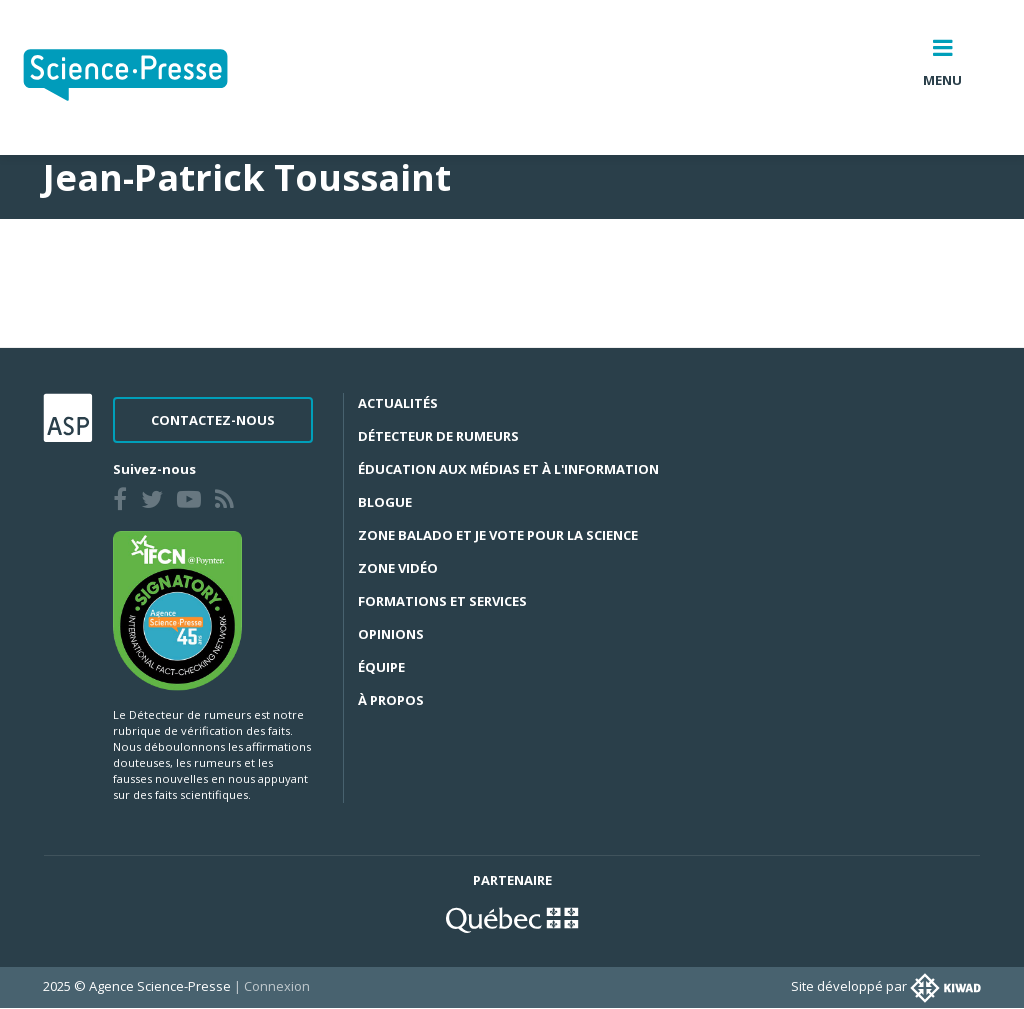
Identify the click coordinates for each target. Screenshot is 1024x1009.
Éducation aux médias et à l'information (508, 469)
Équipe (381, 667)
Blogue (385, 502)
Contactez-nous (213, 420)
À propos (391, 700)
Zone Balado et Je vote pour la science (498, 535)
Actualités (398, 403)
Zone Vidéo (398, 568)
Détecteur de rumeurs (438, 436)
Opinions (391, 634)
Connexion (277, 986)
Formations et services (442, 601)
